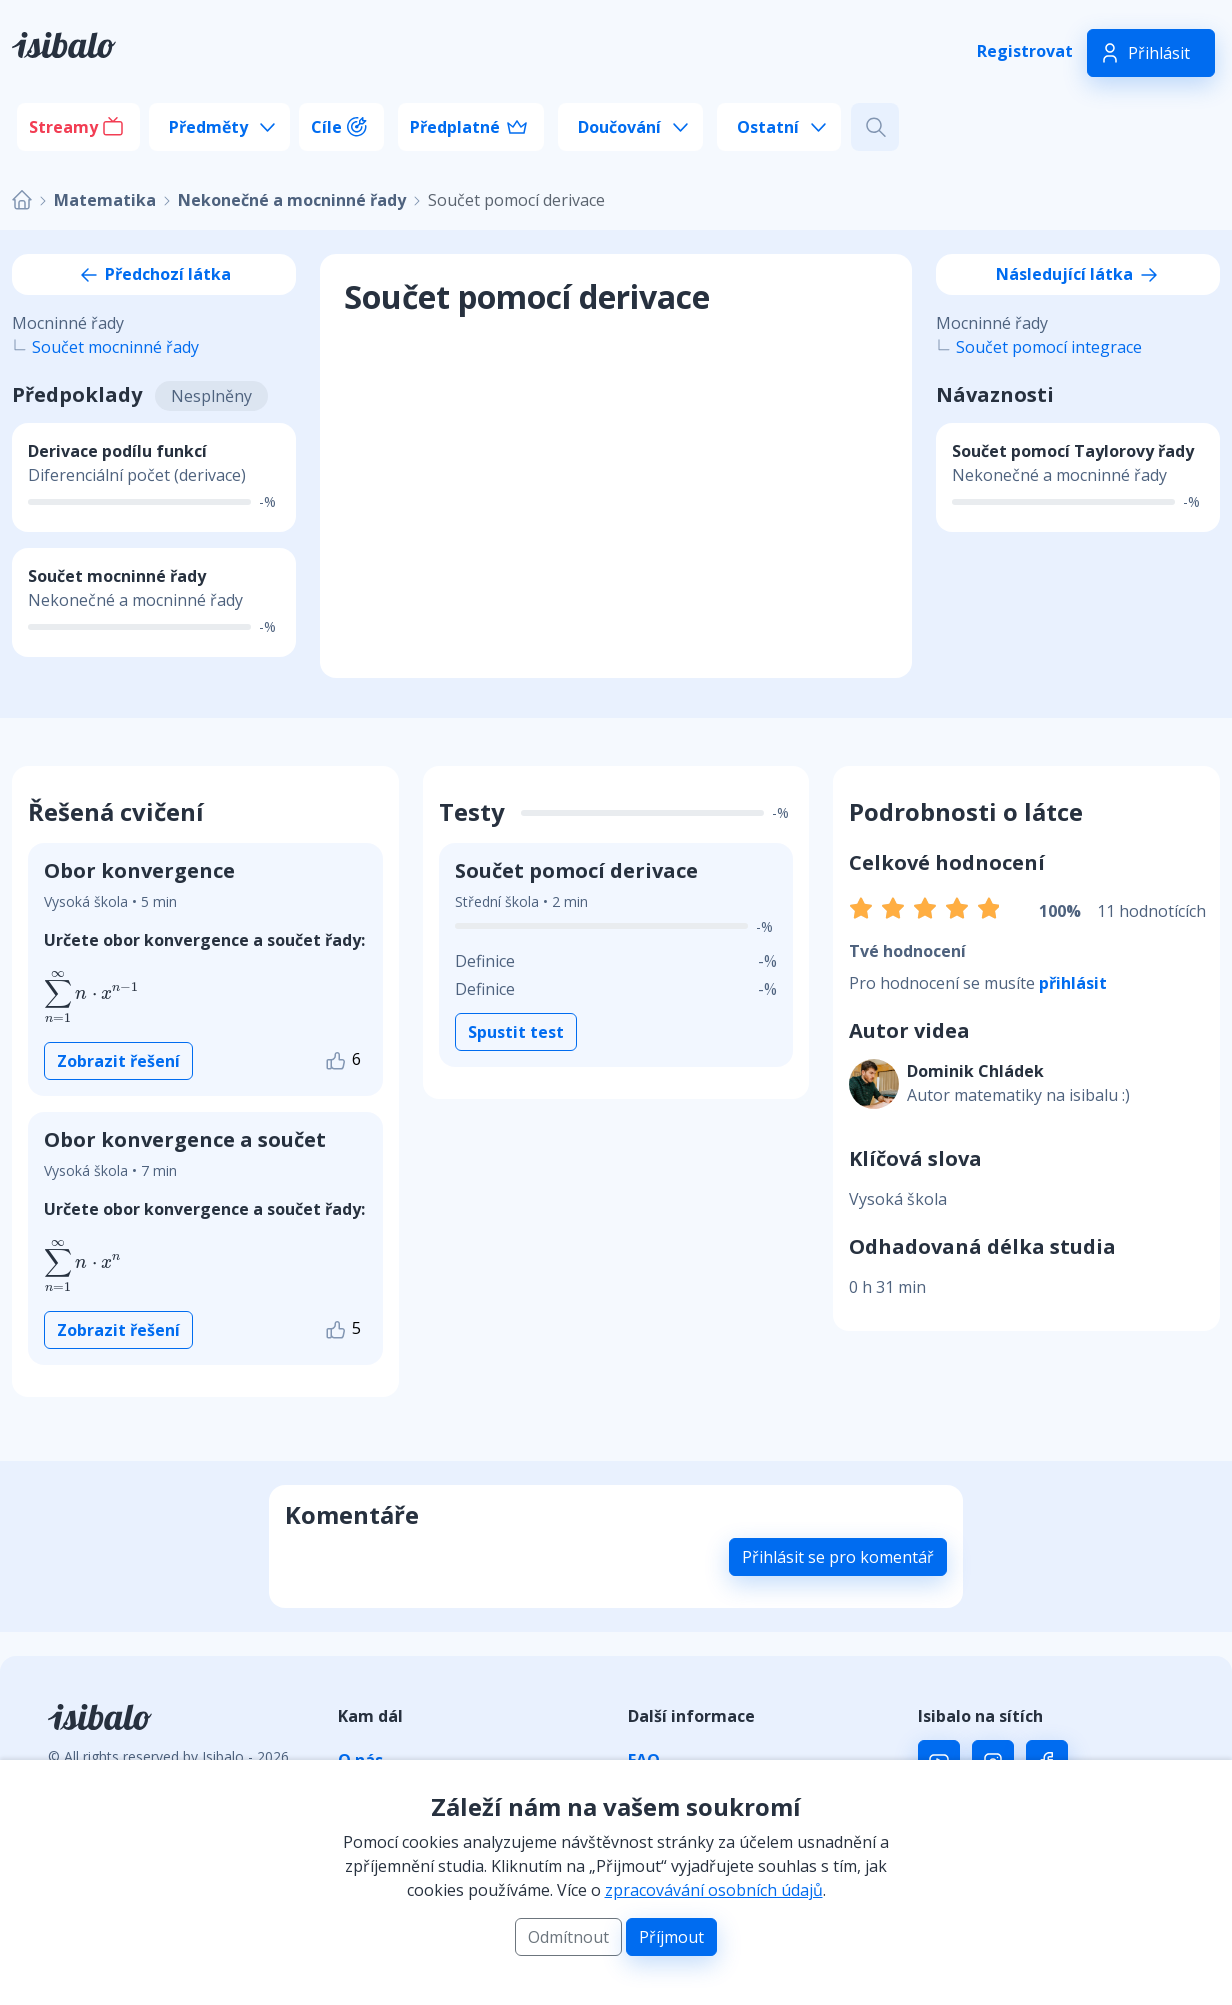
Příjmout (671, 1937)
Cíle (326, 127)
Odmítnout (568, 1937)
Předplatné (455, 127)
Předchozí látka (154, 274)
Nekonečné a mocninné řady (292, 200)
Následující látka (1078, 274)
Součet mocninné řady (115, 347)
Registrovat (1025, 51)
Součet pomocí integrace (1049, 347)
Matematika (105, 200)
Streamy (63, 127)
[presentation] (91, 997)
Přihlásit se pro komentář (838, 1557)
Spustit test (516, 1032)
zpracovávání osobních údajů (714, 1890)
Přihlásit (1159, 53)
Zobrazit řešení (118, 1061)
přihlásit (1073, 983)
